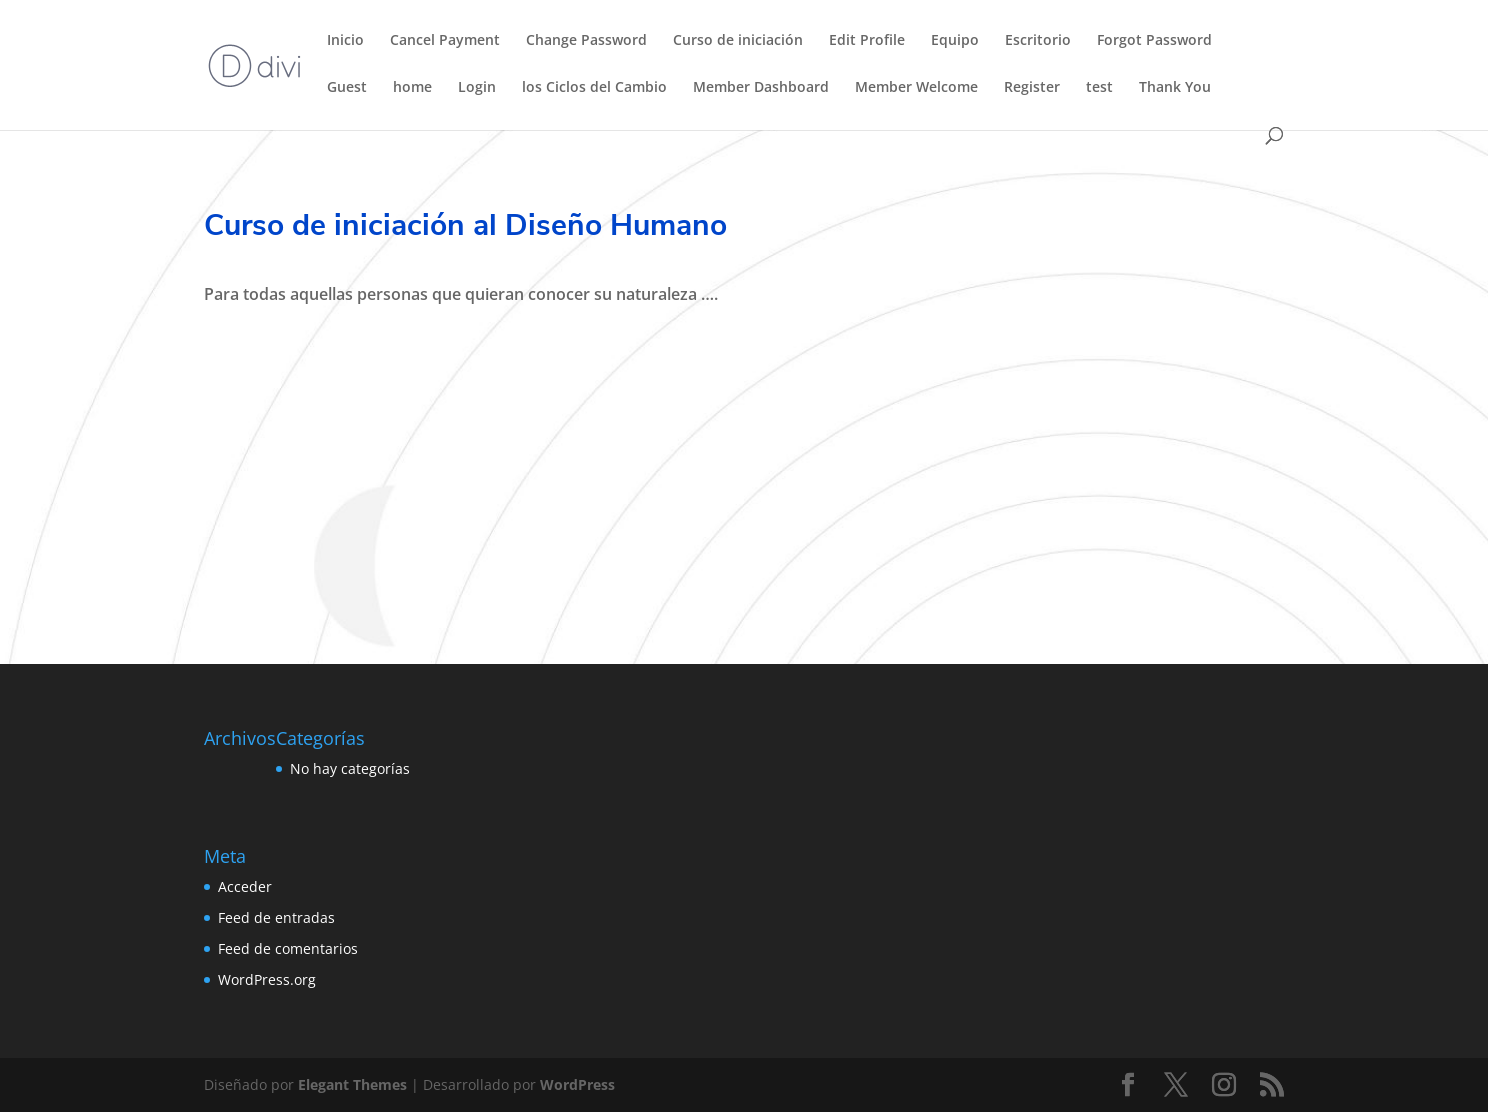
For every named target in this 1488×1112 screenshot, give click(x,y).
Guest (347, 88)
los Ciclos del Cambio (594, 88)
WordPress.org (267, 979)
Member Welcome (916, 88)
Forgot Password (1154, 41)
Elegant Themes (352, 1084)
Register (1032, 88)
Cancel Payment (445, 41)
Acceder (245, 886)
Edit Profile (867, 41)
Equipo (955, 41)
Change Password (586, 41)
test (1099, 88)
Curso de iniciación (738, 41)
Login (477, 88)
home (412, 88)
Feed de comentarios (288, 948)
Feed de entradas (276, 917)
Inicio (345, 41)
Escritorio (1038, 41)
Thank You (1175, 88)
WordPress (577, 1084)
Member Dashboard (761, 88)
